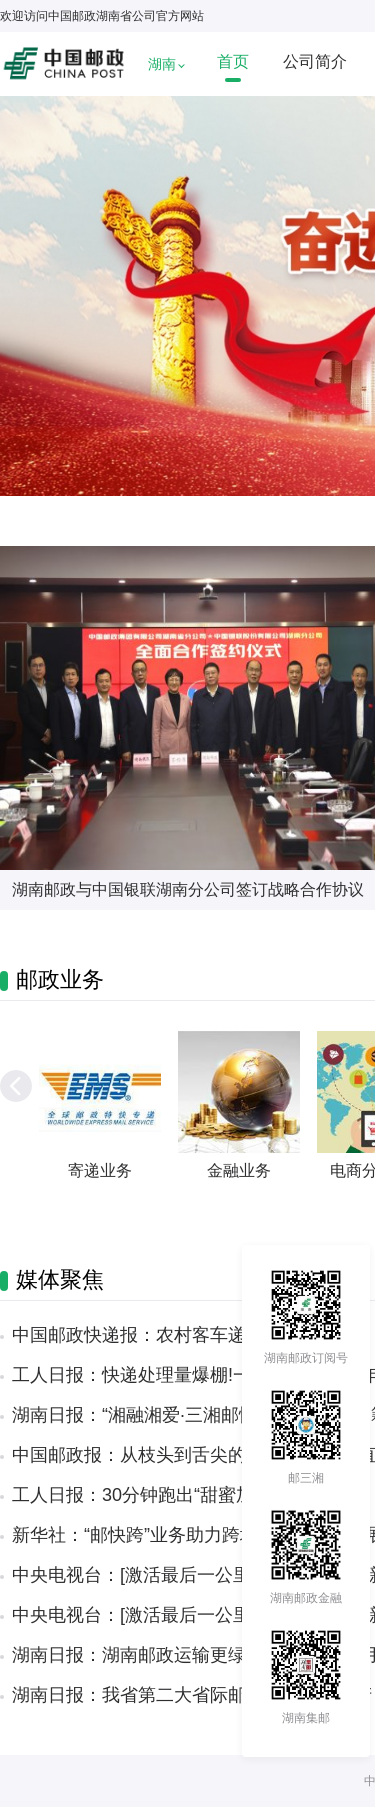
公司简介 (315, 61)
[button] (16, 1086)
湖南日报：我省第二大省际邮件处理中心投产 (192, 1695)
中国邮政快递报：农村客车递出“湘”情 (162, 1335)
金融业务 (239, 1170)
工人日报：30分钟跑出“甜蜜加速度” (154, 1495)
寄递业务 (100, 1170)
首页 (233, 61)
